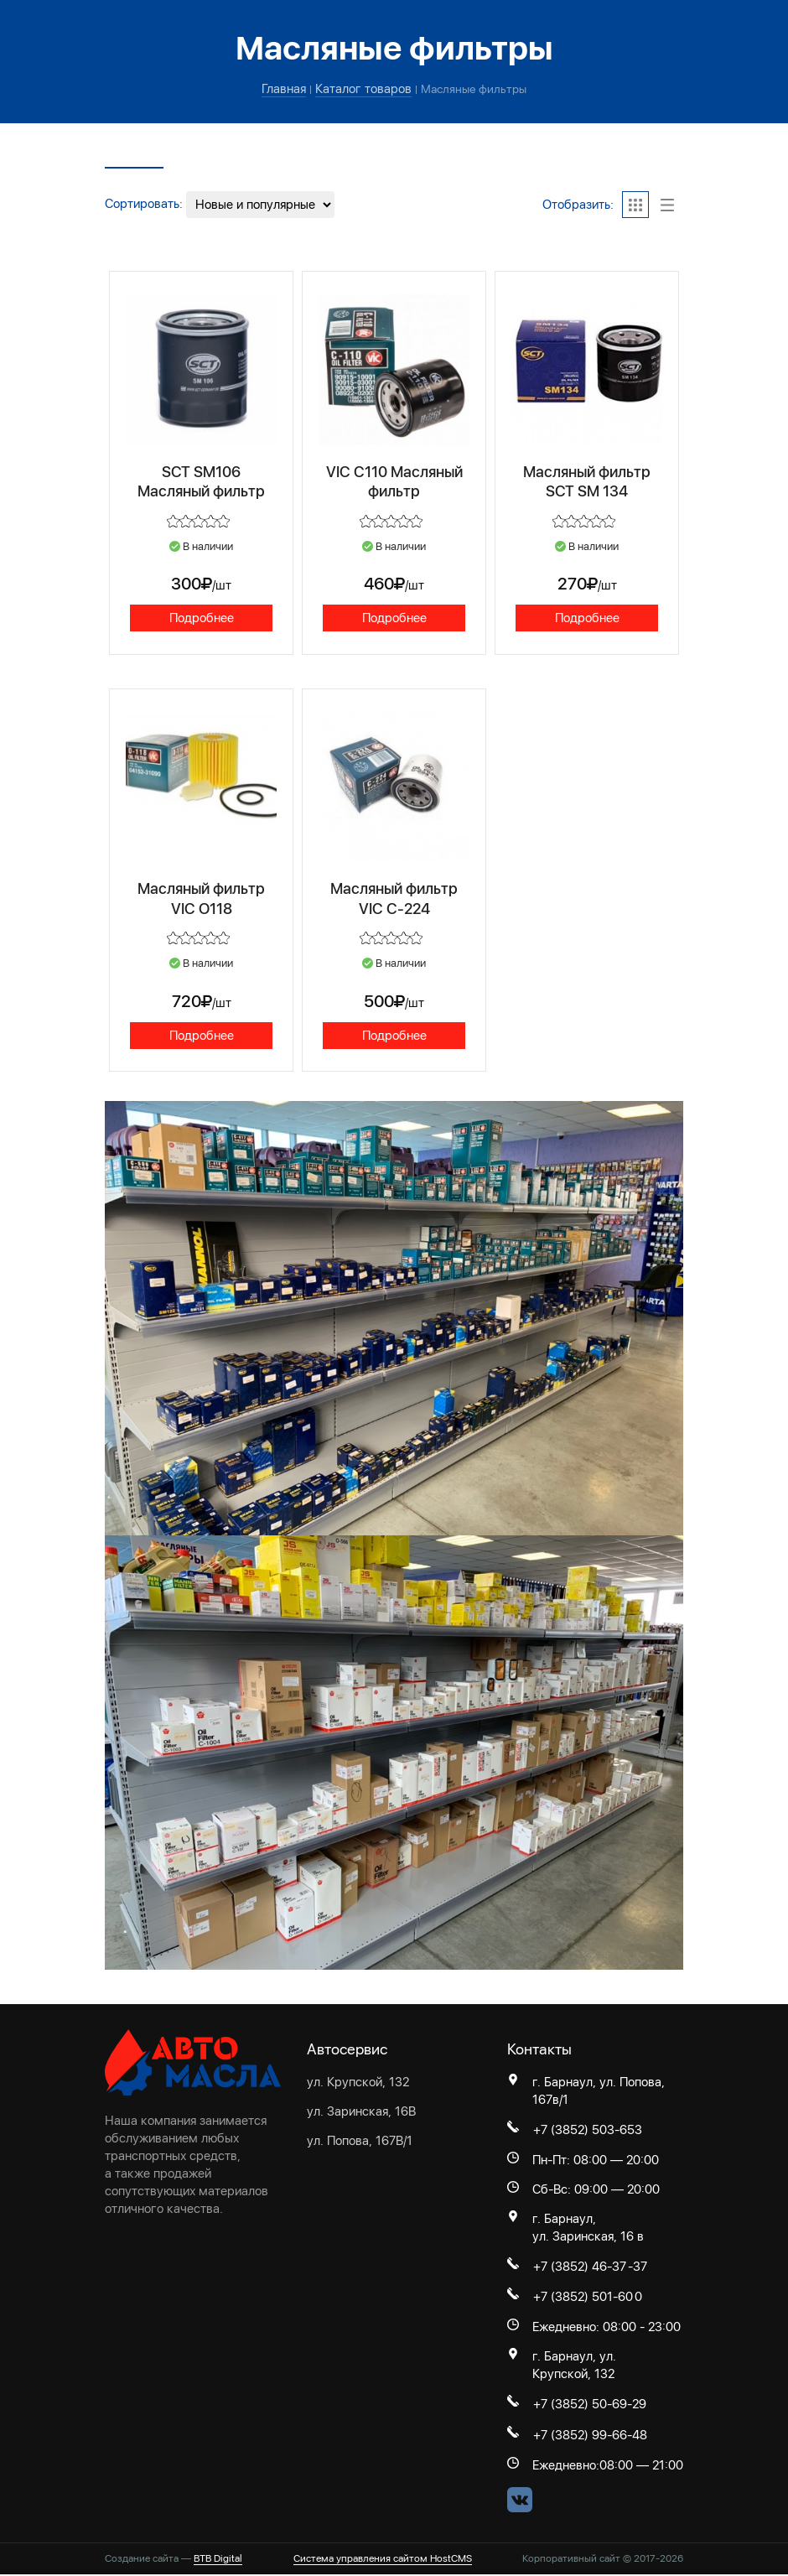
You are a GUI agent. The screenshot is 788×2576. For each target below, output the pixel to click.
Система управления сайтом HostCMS (382, 2561)
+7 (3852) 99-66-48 (590, 2437)
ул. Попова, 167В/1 (359, 2142)
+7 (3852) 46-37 (579, 2268)
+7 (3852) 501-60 (583, 2299)
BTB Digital (218, 2561)
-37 (637, 2268)
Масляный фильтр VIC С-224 (394, 898)
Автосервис (347, 2050)
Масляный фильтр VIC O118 (201, 898)
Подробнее (201, 618)
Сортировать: (144, 203)
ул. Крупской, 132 (358, 2083)
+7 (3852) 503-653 (587, 2131)
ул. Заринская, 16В (361, 2113)
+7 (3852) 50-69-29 (589, 2406)
